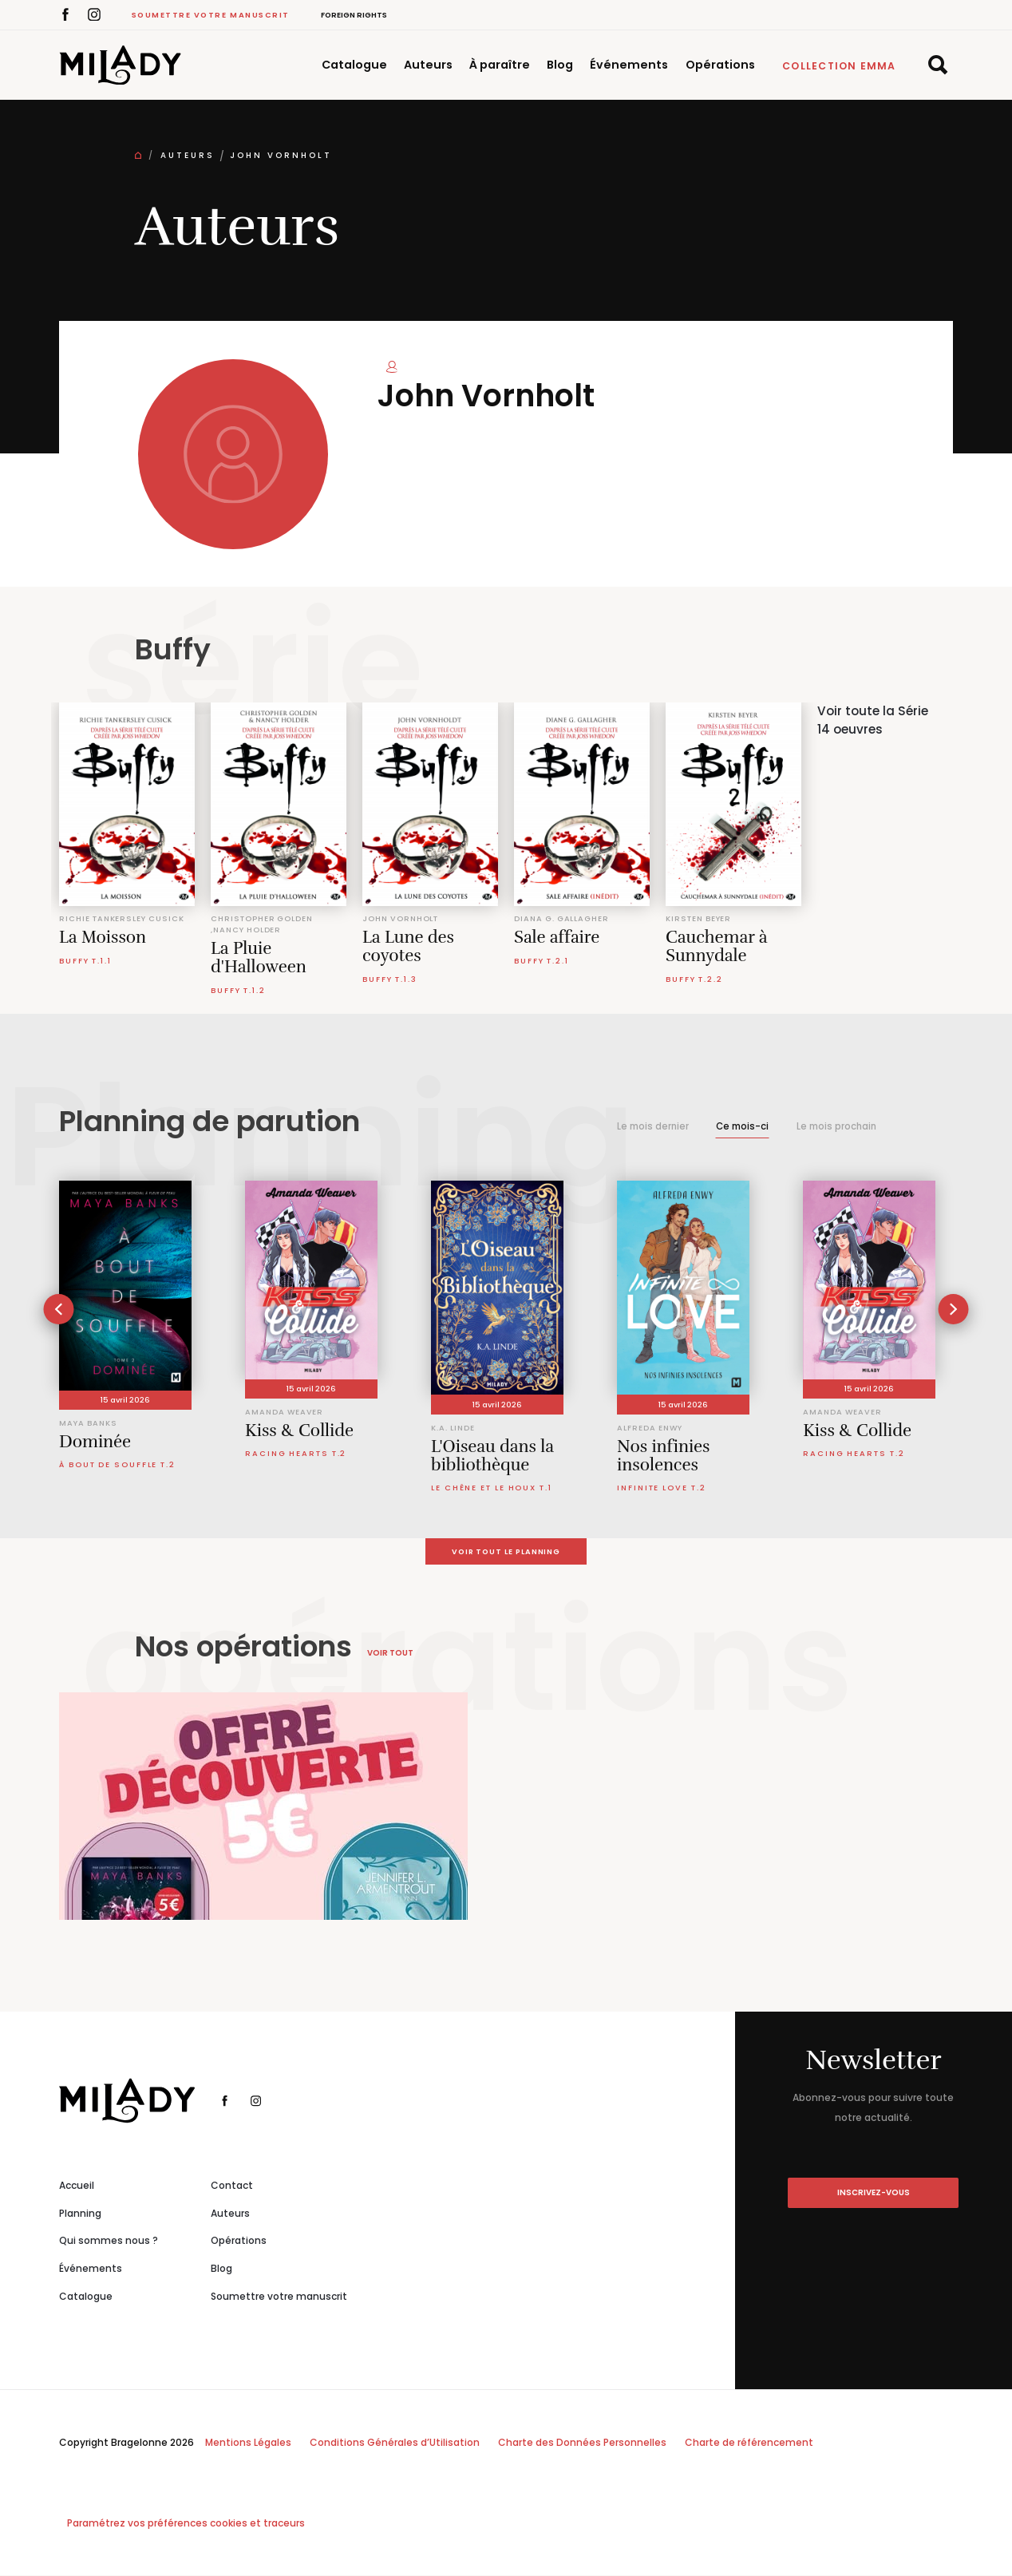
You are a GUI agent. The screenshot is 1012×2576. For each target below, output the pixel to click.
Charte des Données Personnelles (582, 2443)
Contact (232, 2186)
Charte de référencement (749, 2443)
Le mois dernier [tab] (653, 1126)
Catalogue (354, 65)
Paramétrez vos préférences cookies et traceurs (186, 2523)
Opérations (720, 65)
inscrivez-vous (873, 2193)
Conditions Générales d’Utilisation (395, 2443)
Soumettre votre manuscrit (211, 15)
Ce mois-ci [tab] (742, 1126)
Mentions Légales (248, 2443)
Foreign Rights (354, 15)
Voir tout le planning (506, 1551)
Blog (560, 65)
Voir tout (390, 1654)
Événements (629, 65)
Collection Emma (839, 66)
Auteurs (428, 65)
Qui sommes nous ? (108, 2241)
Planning (80, 2213)
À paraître (499, 65)
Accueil (76, 2186)
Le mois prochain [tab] (836, 1126)
